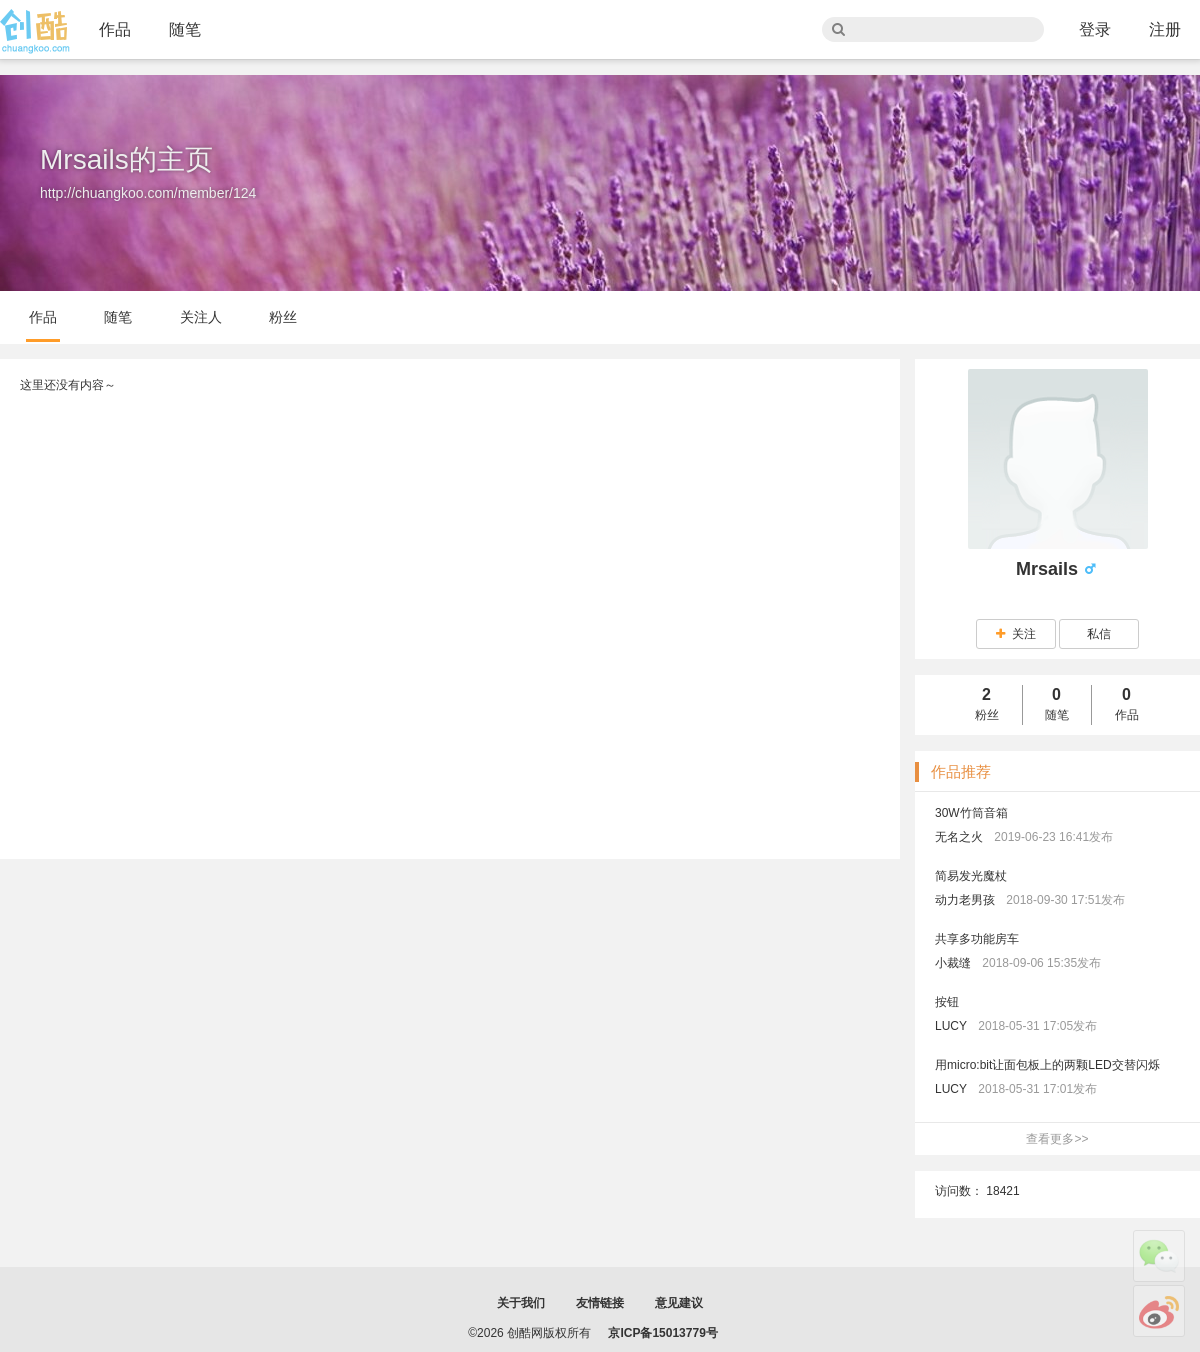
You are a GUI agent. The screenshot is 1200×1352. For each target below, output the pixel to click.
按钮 (947, 1002)
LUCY (951, 1026)
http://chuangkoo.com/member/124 (148, 193)
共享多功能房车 (977, 939)
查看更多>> (1057, 1139)
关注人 (201, 317)
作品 (115, 29)
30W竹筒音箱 (971, 813)
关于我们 (521, 1303)
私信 (1099, 634)
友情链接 (600, 1303)
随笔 (185, 29)
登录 (1095, 29)
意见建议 (679, 1303)
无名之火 (959, 837)
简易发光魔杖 (971, 876)
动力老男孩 (965, 900)
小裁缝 (953, 963)
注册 (1165, 29)
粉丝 (283, 317)
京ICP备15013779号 (662, 1333)
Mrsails (1049, 569)
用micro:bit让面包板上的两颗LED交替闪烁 (1047, 1065)
